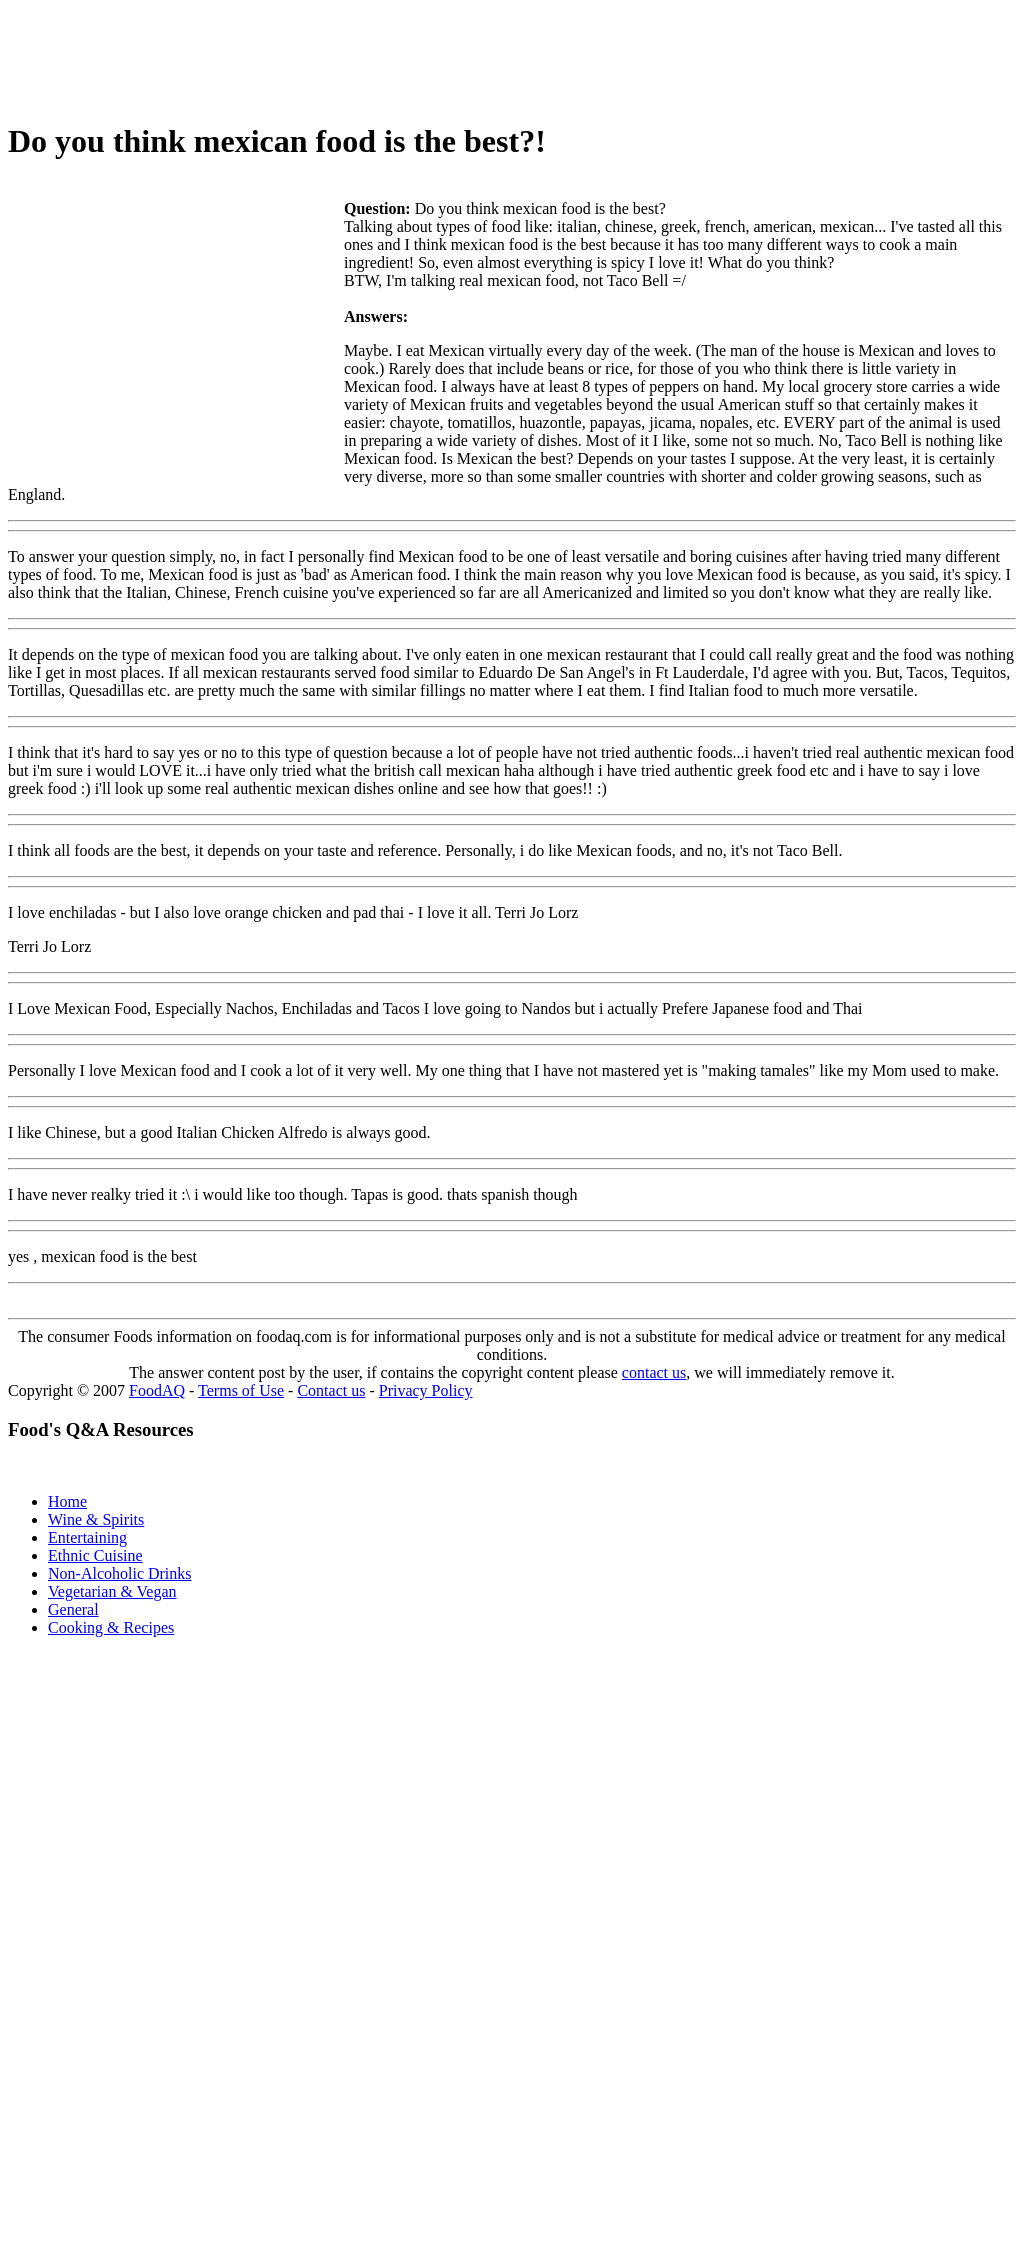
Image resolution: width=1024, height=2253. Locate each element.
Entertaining (87, 1537)
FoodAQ (157, 1390)
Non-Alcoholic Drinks (120, 1573)
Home (67, 1501)
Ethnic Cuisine (95, 1555)
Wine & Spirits (96, 1519)
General (73, 1609)
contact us (654, 1372)
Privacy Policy (426, 1390)
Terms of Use (241, 1390)
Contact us (331, 1390)
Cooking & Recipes (111, 1627)
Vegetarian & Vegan (112, 1591)
